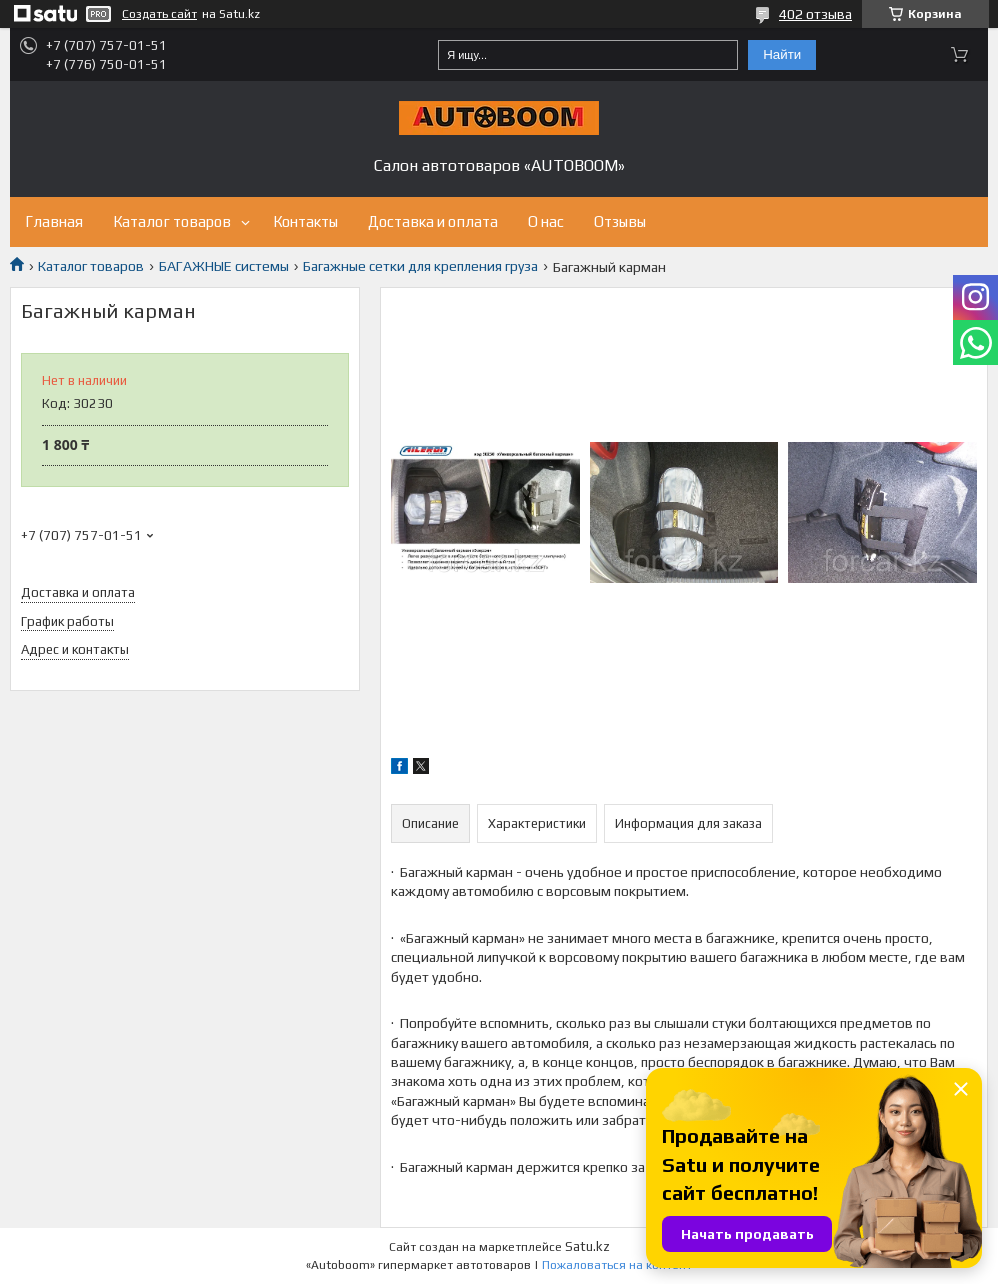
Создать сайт (159, 14)
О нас (546, 221)
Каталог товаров (172, 221)
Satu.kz (587, 1246)
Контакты (305, 221)
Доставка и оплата (433, 221)
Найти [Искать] (782, 54)
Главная (54, 221)
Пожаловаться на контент (617, 1265)
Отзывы (620, 221)
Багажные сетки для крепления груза (420, 266)
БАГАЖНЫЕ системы (224, 266)
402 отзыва (815, 14)
